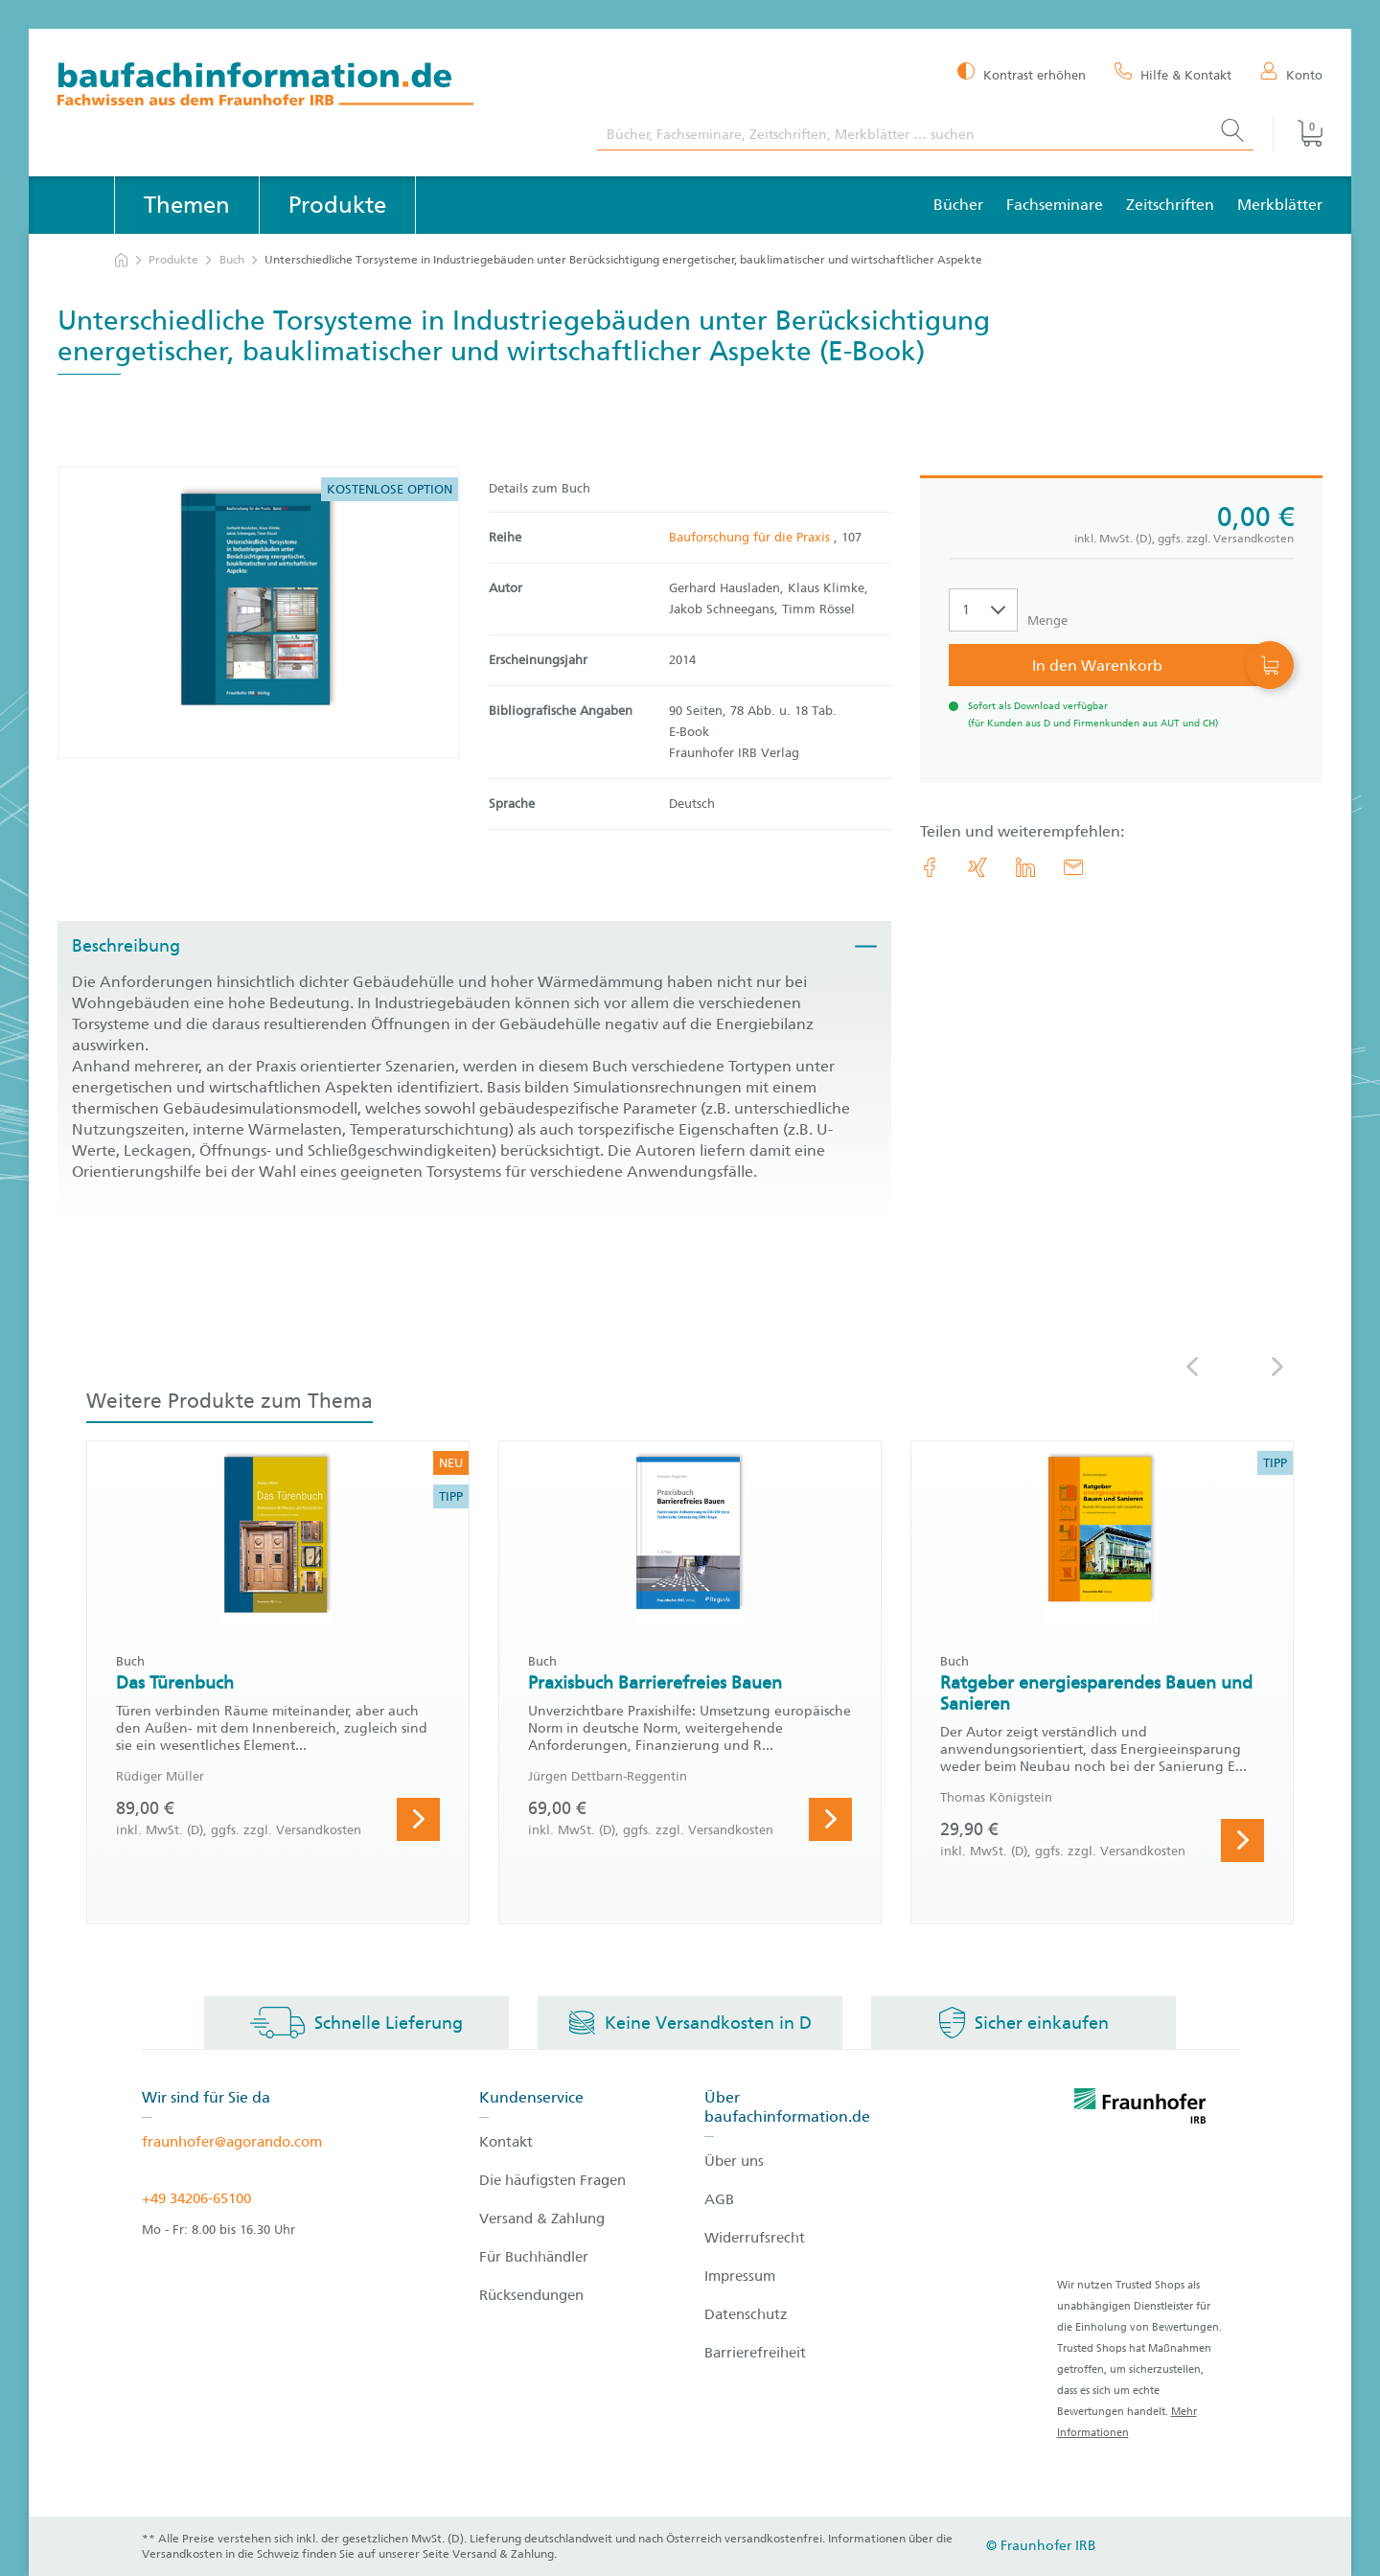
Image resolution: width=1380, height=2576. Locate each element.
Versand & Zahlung (542, 2218)
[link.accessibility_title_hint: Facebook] (929, 867)
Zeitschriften (1170, 205)
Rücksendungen (531, 2295)
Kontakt (506, 2141)
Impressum (739, 2276)
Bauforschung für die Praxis (751, 537)
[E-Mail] (1073, 867)
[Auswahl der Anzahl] (983, 610)
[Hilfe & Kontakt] (1173, 73)
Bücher (958, 205)
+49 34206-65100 (196, 2198)
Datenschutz (746, 2314)
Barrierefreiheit (755, 2352)
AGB (719, 2199)
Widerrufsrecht (754, 2237)
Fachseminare (1054, 205)
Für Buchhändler (533, 2257)
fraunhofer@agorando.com (232, 2141)
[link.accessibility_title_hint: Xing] (977, 867)
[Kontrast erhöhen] (1021, 73)
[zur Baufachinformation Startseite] (313, 86)
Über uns (734, 2161)
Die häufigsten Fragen (552, 2180)
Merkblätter (1279, 205)
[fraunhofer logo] (1140, 2109)
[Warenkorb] (1297, 133)
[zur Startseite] (121, 260)
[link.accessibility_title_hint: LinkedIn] (1025, 867)
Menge (1047, 620)
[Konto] (1291, 73)
